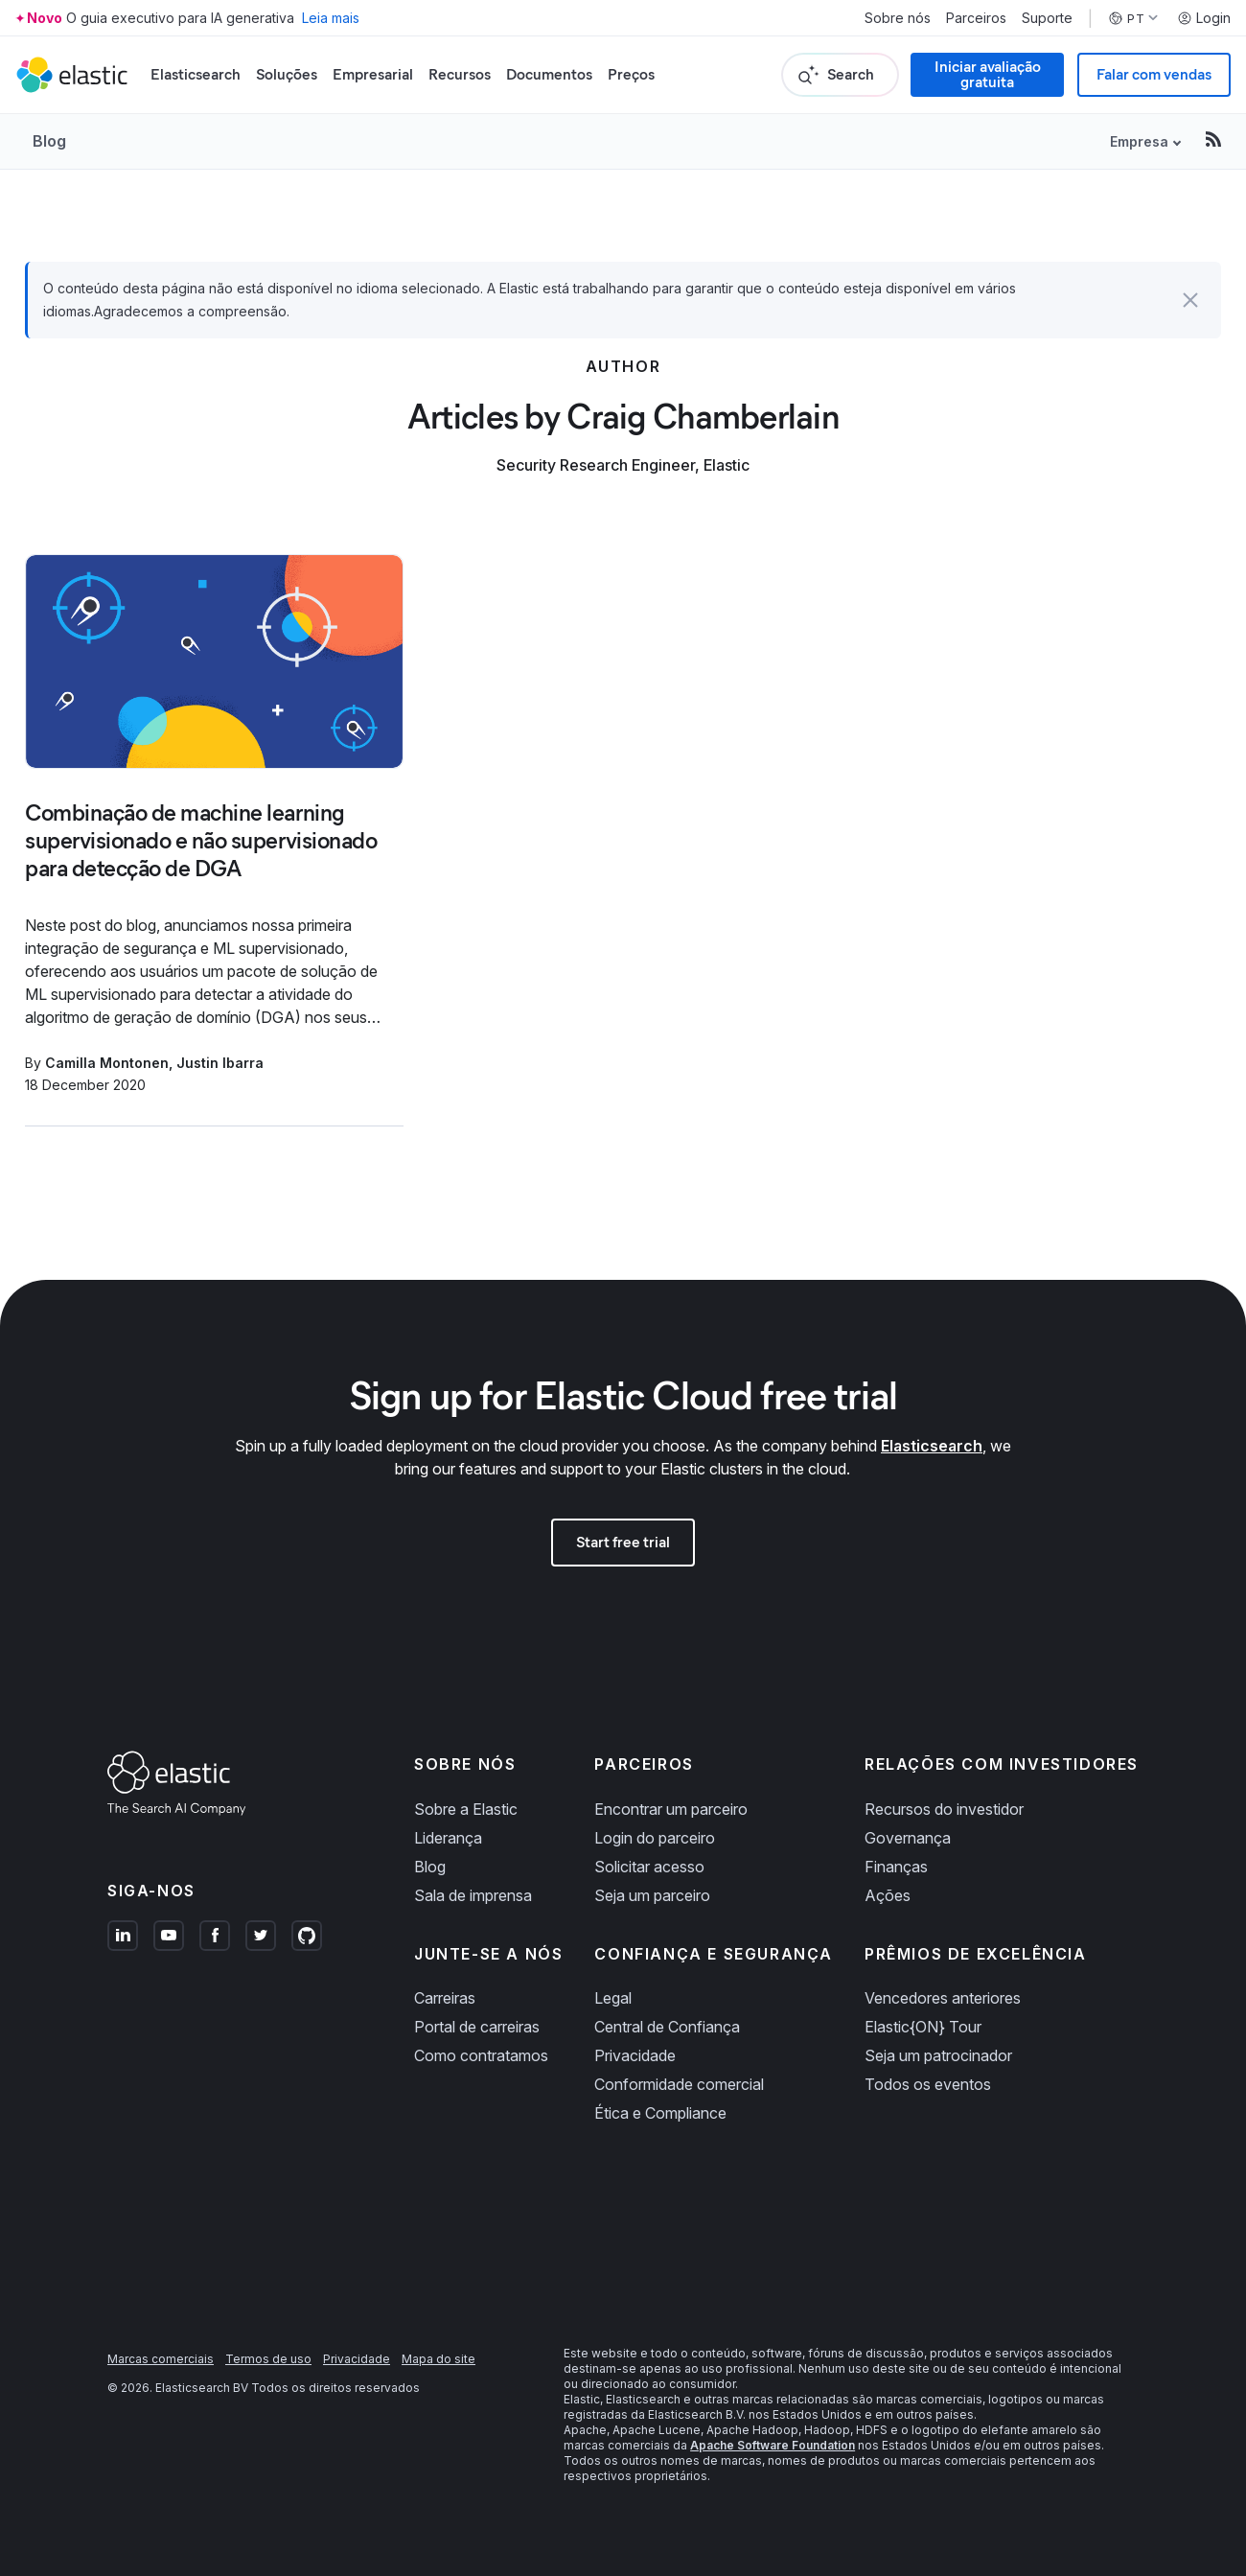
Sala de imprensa (473, 1895)
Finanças (896, 1866)
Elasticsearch (195, 74)
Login (1204, 18)
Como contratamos (481, 2055)
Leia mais (330, 18)
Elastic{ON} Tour (923, 2026)
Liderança (448, 1837)
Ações (888, 1895)
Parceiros (976, 18)
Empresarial (373, 74)
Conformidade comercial (679, 2084)
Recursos (459, 74)
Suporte (1047, 18)
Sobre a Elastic (466, 1809)
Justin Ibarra (220, 1063)
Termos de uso (268, 2359)
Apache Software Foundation (772, 2445)
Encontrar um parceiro (671, 1809)
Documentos (549, 74)
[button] (1190, 300)
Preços (631, 74)
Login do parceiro (654, 1837)
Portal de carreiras (477, 2026)
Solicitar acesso (649, 1866)
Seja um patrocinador (938, 2055)
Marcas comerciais (160, 2359)
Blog (49, 141)
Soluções (286, 74)
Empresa (1139, 141)
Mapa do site (438, 2359)
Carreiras (444, 1997)
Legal (613, 1997)
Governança (908, 1837)
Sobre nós (898, 18)
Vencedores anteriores (943, 1997)
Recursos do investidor (944, 1809)
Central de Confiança (667, 2026)
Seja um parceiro (652, 1895)
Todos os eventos (928, 2084)
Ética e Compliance (660, 2113)
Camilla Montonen (107, 1063)
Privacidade (635, 2055)
